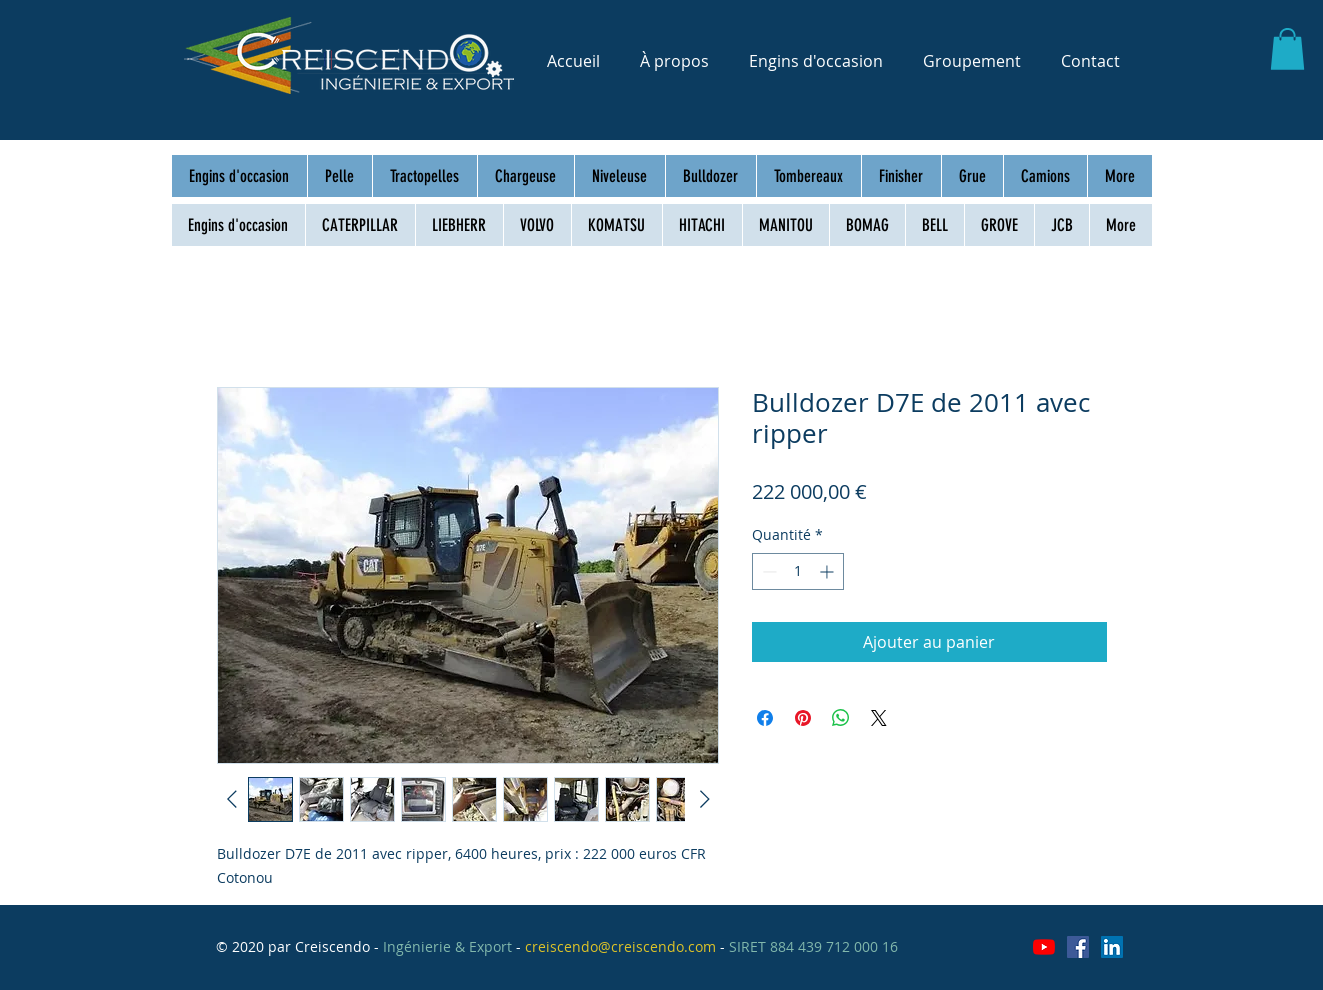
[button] (1287, 49)
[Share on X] (879, 718)
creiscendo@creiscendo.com (620, 946)
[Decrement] (767, 571)
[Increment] (828, 571)
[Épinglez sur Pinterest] (803, 718)
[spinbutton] (798, 571)
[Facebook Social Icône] (1078, 947)
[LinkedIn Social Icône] (1112, 947)
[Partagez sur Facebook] (765, 718)
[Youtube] (1044, 947)
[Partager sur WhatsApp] (841, 718)
